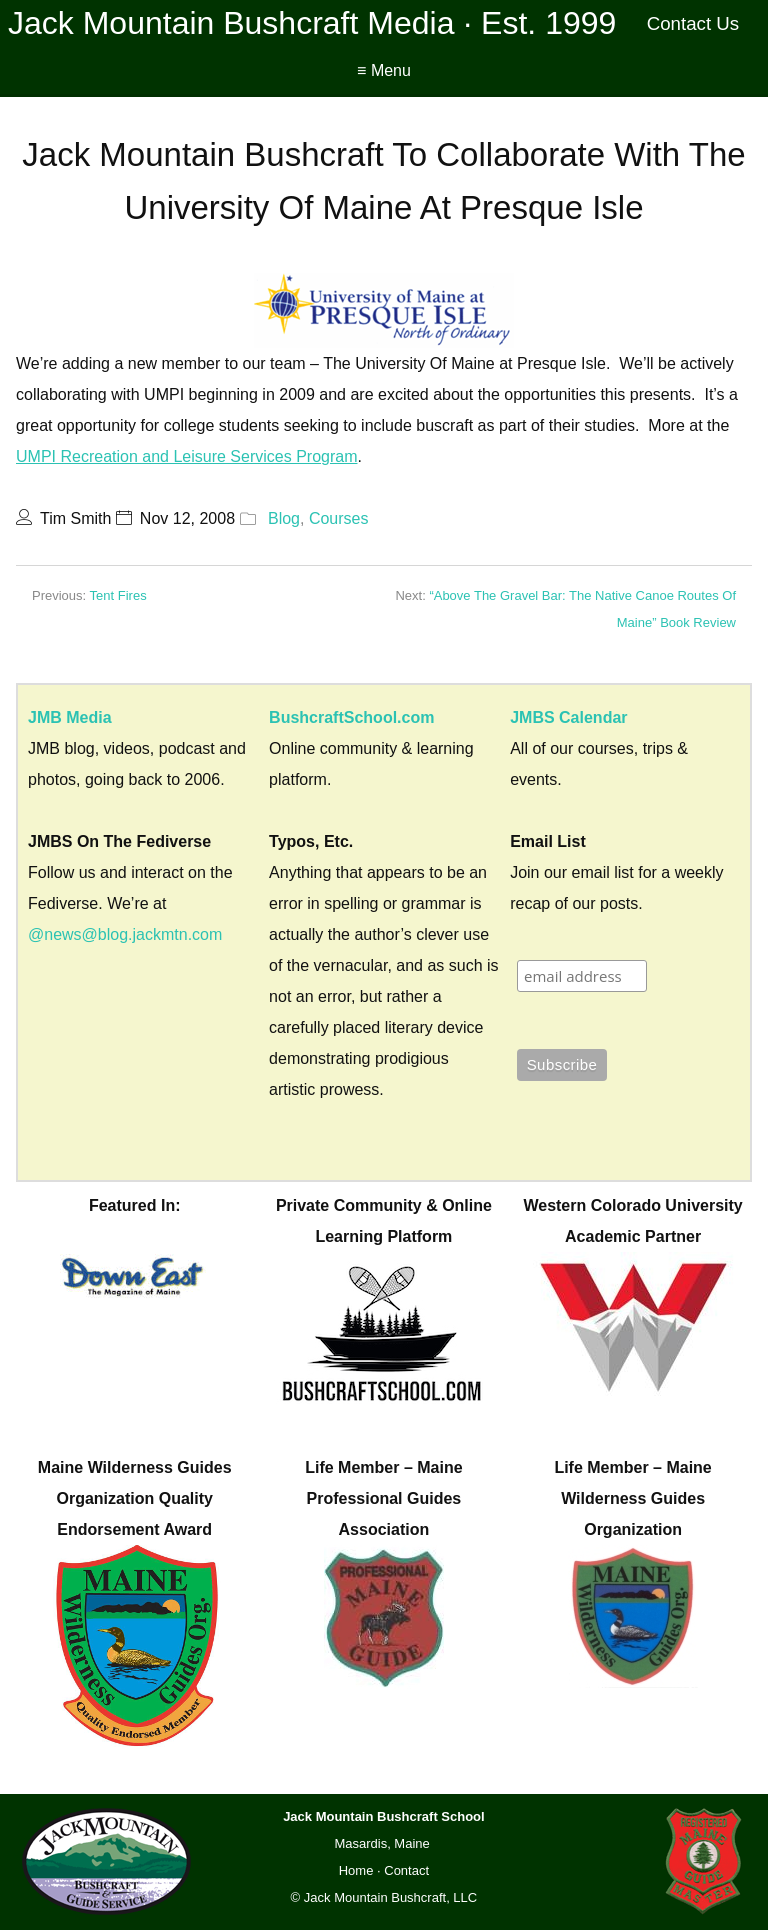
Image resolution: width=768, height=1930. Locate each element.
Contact (406, 1870)
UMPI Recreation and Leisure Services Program (186, 456)
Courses (339, 518)
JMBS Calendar (568, 717)
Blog (284, 518)
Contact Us (693, 23)
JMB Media (70, 717)
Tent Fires (118, 595)
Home (356, 1870)
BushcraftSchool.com (351, 717)
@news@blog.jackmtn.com (125, 934)
